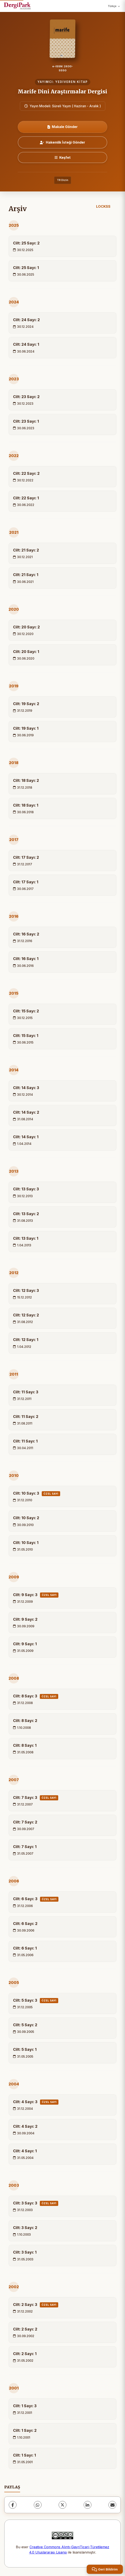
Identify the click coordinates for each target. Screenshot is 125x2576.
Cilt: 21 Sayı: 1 (25, 574)
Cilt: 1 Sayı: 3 (25, 2406)
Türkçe (114, 6)
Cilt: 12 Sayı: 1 (25, 1339)
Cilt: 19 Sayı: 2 (26, 703)
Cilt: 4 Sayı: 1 (25, 2151)
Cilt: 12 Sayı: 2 (26, 1315)
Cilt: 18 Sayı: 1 (25, 805)
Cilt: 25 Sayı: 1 (26, 267)
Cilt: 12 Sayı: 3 (26, 1290)
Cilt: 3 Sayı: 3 (35, 2203)
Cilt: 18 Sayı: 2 (26, 780)
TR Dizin (62, 180)
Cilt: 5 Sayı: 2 (25, 2025)
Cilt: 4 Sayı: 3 (35, 2102)
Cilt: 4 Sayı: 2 (25, 2126)
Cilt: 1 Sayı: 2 (25, 2430)
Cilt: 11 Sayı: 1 (25, 1441)
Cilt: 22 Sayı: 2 (26, 473)
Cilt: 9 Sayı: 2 (25, 1619)
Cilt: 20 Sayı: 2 (26, 627)
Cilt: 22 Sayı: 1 (26, 498)
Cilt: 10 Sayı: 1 (26, 1542)
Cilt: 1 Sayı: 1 (24, 2455)
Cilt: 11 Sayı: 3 (25, 1392)
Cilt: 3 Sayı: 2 (25, 2227)
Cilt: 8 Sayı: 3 (35, 1696)
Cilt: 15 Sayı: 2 (26, 1011)
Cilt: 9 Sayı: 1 (25, 1644)
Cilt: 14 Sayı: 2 (26, 1112)
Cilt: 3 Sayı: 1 (25, 2252)
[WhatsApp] (38, 2505)
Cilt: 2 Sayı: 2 (25, 2329)
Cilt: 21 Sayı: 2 (26, 550)
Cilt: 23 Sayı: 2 (26, 396)
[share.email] (112, 2505)
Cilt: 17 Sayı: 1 (25, 882)
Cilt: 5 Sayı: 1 (25, 2049)
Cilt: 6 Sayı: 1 (25, 1948)
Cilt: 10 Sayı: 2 (26, 1518)
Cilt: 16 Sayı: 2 (26, 934)
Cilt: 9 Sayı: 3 (35, 1595)
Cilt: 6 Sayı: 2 (25, 1923)
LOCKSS (103, 206)
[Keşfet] (62, 157)
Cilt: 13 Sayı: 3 (26, 1189)
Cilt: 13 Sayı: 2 (26, 1214)
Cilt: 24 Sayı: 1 (26, 344)
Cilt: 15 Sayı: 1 (25, 1035)
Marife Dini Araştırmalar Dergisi (62, 91)
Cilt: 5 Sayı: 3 (35, 2000)
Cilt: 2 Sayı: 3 (35, 2304)
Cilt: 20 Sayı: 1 (26, 651)
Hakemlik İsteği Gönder (62, 142)
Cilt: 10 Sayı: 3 (36, 1493)
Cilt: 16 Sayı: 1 (26, 958)
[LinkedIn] (87, 2505)
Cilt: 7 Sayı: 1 (25, 1846)
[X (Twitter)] (62, 2505)
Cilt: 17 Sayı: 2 (26, 857)
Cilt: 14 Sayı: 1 (26, 1137)
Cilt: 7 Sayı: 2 (25, 1822)
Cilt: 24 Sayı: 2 (26, 320)
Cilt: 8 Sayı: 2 (25, 1720)
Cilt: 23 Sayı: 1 (26, 421)
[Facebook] (12, 2505)
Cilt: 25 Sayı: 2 (26, 243)
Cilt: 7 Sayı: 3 (35, 1797)
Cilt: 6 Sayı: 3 (35, 1899)
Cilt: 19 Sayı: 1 (26, 728)
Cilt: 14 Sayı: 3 (26, 1087)
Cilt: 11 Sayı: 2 (25, 1416)
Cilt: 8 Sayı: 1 (25, 1745)
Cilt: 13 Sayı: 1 (25, 1238)
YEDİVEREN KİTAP (71, 82)
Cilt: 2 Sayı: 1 (25, 2353)
